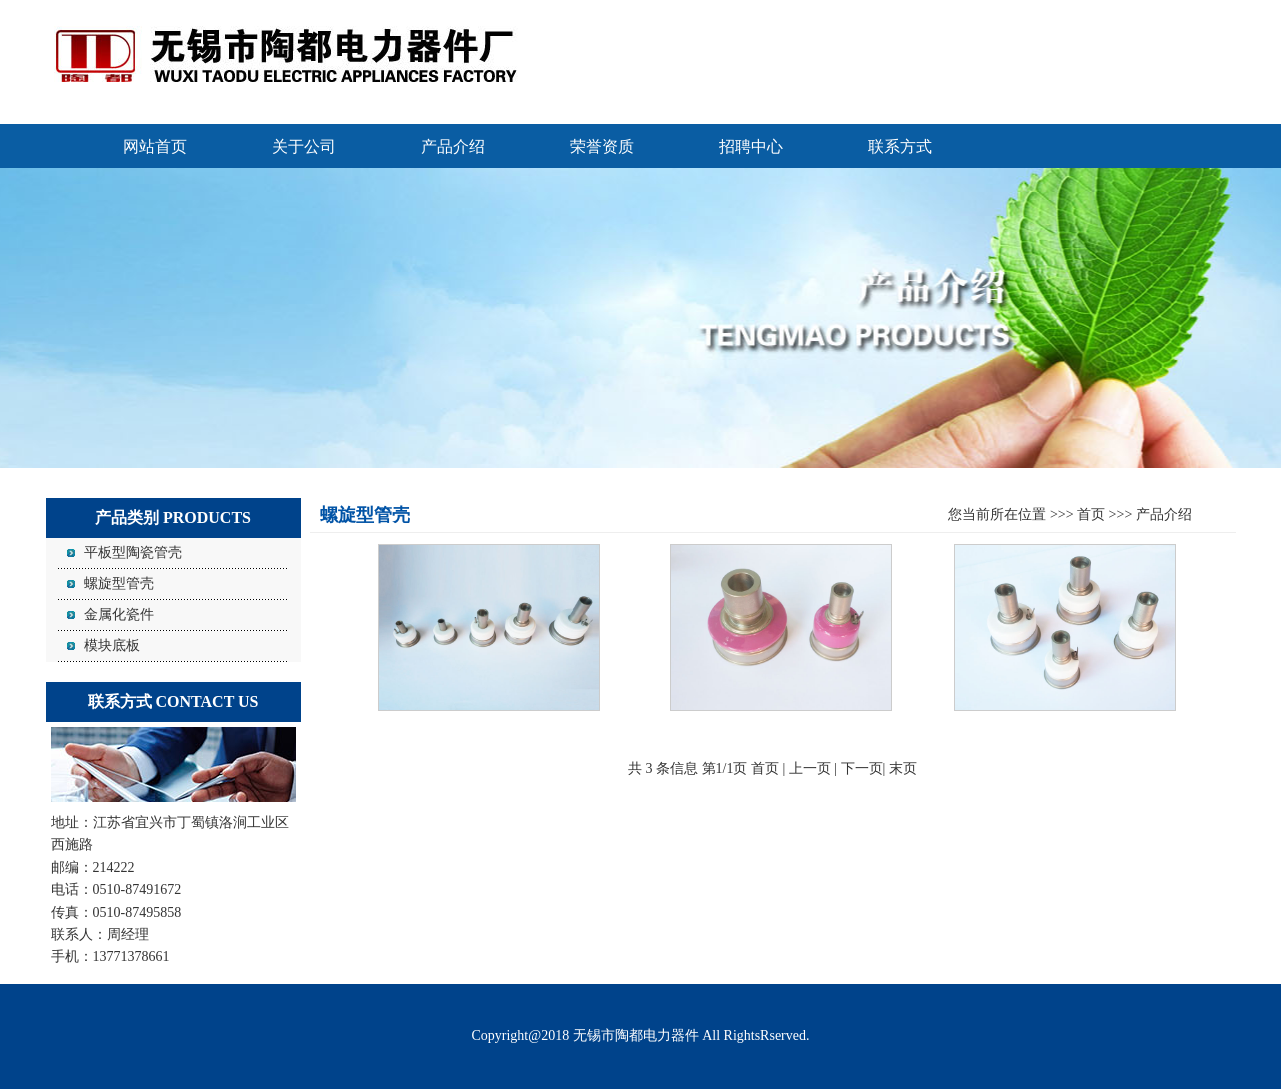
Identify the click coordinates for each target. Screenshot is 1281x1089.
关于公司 (304, 146)
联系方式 (900, 146)
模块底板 (112, 645)
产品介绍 (453, 146)
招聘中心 (751, 146)
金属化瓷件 (119, 614)
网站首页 (155, 146)
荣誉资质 (602, 146)
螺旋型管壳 (119, 583)
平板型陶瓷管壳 (133, 552)
